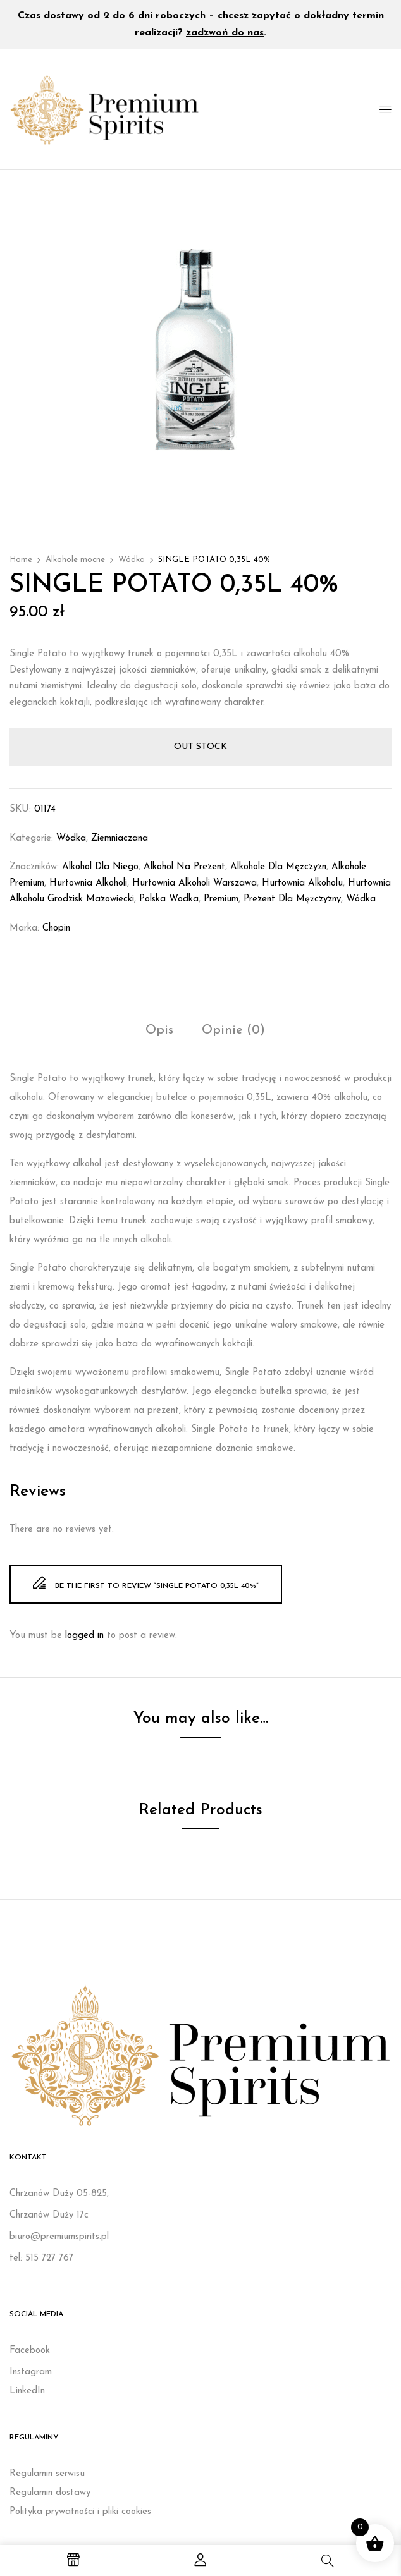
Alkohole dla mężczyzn (278, 867)
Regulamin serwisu (47, 2474)
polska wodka (169, 899)
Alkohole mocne (75, 560)
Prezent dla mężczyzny (292, 899)
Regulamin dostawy (49, 2493)
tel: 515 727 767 (41, 2258)
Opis (159, 1030)
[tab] (159, 1032)
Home (20, 560)
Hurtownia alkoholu (302, 883)
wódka (361, 899)
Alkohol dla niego (100, 867)
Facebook (29, 2350)
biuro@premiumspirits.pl (59, 2237)
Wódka (131, 560)
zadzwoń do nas (225, 33)
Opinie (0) (233, 1030)
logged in (84, 1635)
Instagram (30, 2372)
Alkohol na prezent (184, 867)
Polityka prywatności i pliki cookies (80, 2512)
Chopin (56, 928)
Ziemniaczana (119, 838)
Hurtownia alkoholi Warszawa (194, 883)
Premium (221, 899)
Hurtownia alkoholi (88, 883)
